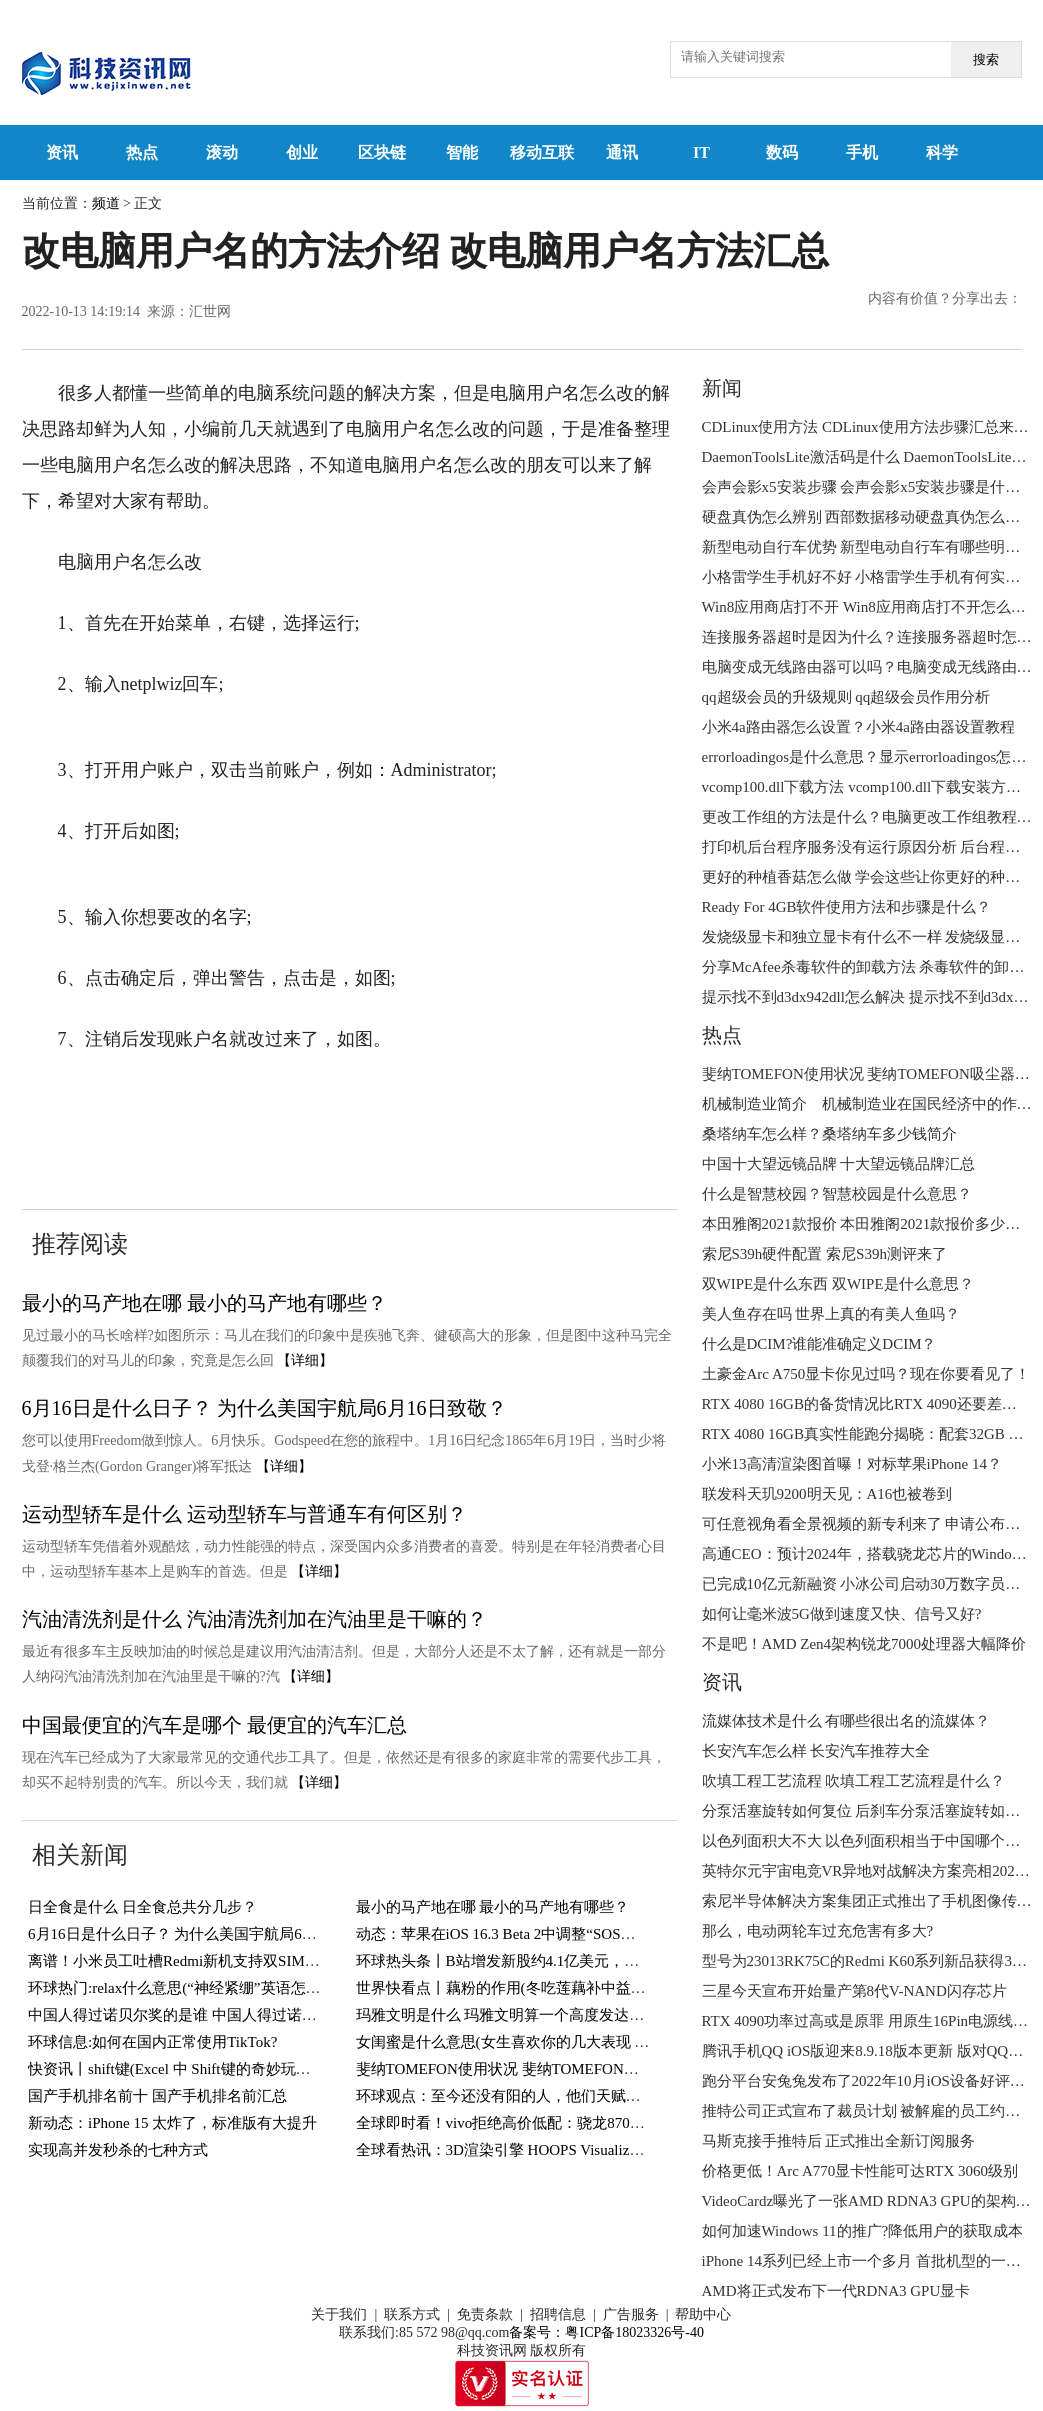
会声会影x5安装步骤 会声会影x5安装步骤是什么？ (869, 487)
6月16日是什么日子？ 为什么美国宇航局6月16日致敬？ (264, 1408)
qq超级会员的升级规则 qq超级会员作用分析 (846, 697)
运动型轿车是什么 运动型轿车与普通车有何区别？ (244, 1514)
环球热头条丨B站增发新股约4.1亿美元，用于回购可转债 (543, 1961)
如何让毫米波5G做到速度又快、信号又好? (842, 1614)
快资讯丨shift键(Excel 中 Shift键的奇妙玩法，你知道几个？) (224, 2069)
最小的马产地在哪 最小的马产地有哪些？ (204, 1303)
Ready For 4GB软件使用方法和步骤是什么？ (847, 907)
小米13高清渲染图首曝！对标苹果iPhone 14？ (852, 1464)
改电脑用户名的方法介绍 (233, 1100)
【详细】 (305, 1360)
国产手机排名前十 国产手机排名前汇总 (157, 2096)
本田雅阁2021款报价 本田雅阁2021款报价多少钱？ (869, 1224)
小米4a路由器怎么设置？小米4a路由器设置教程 (858, 727)
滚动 (222, 152)
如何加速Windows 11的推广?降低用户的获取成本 (863, 2231)
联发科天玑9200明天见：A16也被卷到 (827, 1494)
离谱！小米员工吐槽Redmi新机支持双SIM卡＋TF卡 (197, 1961)
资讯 (62, 152)
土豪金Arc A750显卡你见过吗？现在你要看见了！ (866, 1374)
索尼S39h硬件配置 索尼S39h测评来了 (824, 1254)
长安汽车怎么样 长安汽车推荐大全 (816, 1751)
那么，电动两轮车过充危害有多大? (818, 1931)
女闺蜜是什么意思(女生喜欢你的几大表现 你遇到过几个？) (550, 2042)
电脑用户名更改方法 (103, 1136)
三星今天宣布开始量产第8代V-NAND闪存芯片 (854, 1991)
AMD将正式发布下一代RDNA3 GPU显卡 (836, 2291)
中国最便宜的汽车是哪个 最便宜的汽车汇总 (214, 1725)
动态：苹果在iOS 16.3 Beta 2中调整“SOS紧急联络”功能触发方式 (567, 1934)
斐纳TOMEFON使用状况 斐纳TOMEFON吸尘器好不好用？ (550, 2069)
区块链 (382, 152)
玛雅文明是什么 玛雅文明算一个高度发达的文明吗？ (530, 2015)
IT (701, 152)
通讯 (622, 152)
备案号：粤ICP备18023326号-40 (606, 2332)
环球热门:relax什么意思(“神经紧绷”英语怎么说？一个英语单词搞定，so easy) (281, 1988)
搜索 (986, 59)
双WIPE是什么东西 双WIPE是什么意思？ (838, 1284)
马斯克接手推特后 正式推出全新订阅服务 (839, 2141)
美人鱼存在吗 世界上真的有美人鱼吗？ (831, 1314)
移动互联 (542, 152)
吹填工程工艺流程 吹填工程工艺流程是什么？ (854, 1781)
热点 (142, 152)
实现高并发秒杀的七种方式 (118, 2150)
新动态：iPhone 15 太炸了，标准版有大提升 (172, 2123)
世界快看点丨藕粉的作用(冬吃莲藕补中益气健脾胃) (526, 1988)
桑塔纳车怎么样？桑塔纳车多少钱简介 (829, 1134)
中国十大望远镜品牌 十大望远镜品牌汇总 (839, 1164)
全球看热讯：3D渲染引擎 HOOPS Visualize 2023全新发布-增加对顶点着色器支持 (620, 2150)
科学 (942, 152)
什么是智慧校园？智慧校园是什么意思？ (837, 1194)
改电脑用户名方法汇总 (427, 1100)
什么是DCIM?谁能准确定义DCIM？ (819, 1344)
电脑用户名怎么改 (593, 1100)
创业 (302, 152)
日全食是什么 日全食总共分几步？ (142, 1907)
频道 (106, 203)
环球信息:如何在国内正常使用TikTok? (152, 2042)
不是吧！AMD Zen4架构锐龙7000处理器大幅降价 (864, 1644)
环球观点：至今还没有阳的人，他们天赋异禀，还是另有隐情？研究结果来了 (611, 2096)
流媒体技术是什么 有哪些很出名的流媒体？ (846, 1721)
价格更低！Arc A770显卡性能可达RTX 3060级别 (860, 2171)
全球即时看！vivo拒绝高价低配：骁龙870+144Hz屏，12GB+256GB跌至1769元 (613, 2123)
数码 (782, 152)
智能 (462, 152)
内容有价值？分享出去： (945, 298)
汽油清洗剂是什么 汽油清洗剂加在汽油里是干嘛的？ (254, 1619)
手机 (862, 152)
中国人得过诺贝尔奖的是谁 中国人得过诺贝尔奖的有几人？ (225, 2015)
